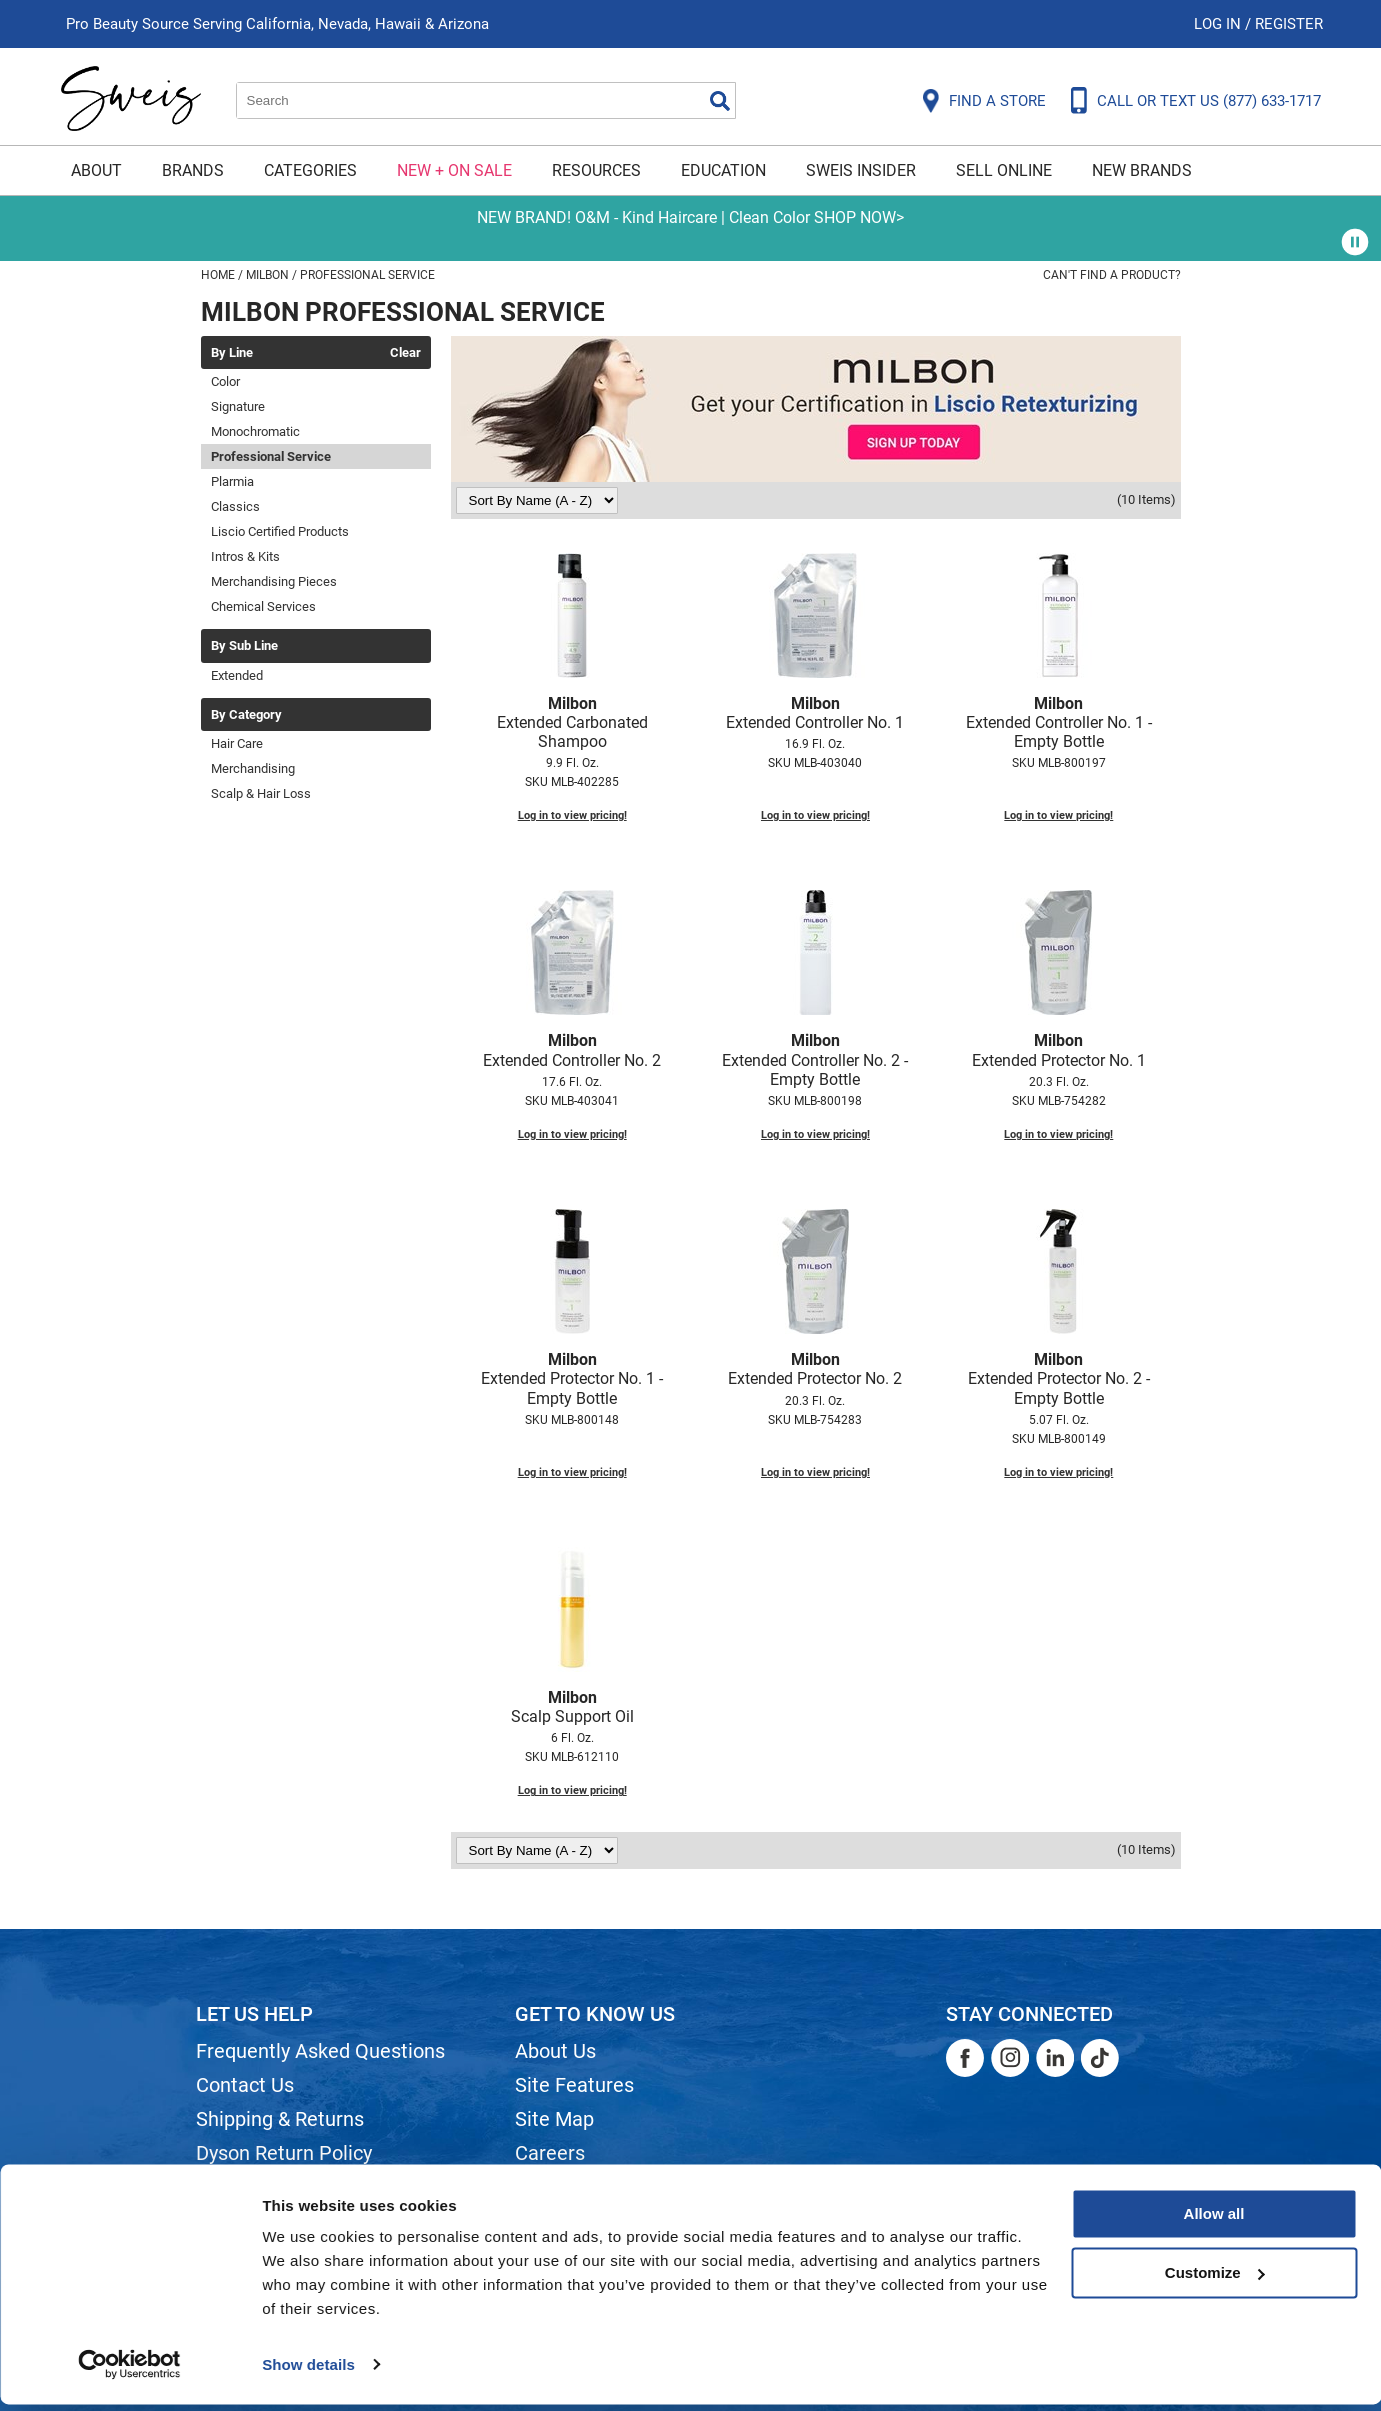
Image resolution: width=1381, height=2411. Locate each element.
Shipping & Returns (280, 2119)
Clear (405, 353)
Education (723, 170)
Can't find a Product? (1112, 275)
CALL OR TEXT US (1209, 101)
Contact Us (245, 2085)
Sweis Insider (861, 170)
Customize (1215, 2279)
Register (1289, 24)
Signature (238, 406)
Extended (237, 675)
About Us (555, 2051)
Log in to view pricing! (572, 815)
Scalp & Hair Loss (261, 793)
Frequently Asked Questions (320, 2051)
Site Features (574, 2085)
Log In (1219, 24)
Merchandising (253, 768)
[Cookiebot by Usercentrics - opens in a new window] (129, 2372)
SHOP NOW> (859, 217)
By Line (232, 353)
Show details (308, 2371)
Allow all (1214, 2221)
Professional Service (271, 456)
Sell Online (1004, 170)
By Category (246, 715)
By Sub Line (244, 646)
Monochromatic (255, 431)
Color (225, 381)
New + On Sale (454, 170)
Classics (235, 506)
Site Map (554, 2119)
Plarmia (232, 481)
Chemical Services (263, 606)
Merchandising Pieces (274, 581)
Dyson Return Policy (284, 2153)
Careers (550, 2153)
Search (720, 101)
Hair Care (237, 743)
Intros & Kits (245, 556)
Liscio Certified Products (280, 531)
